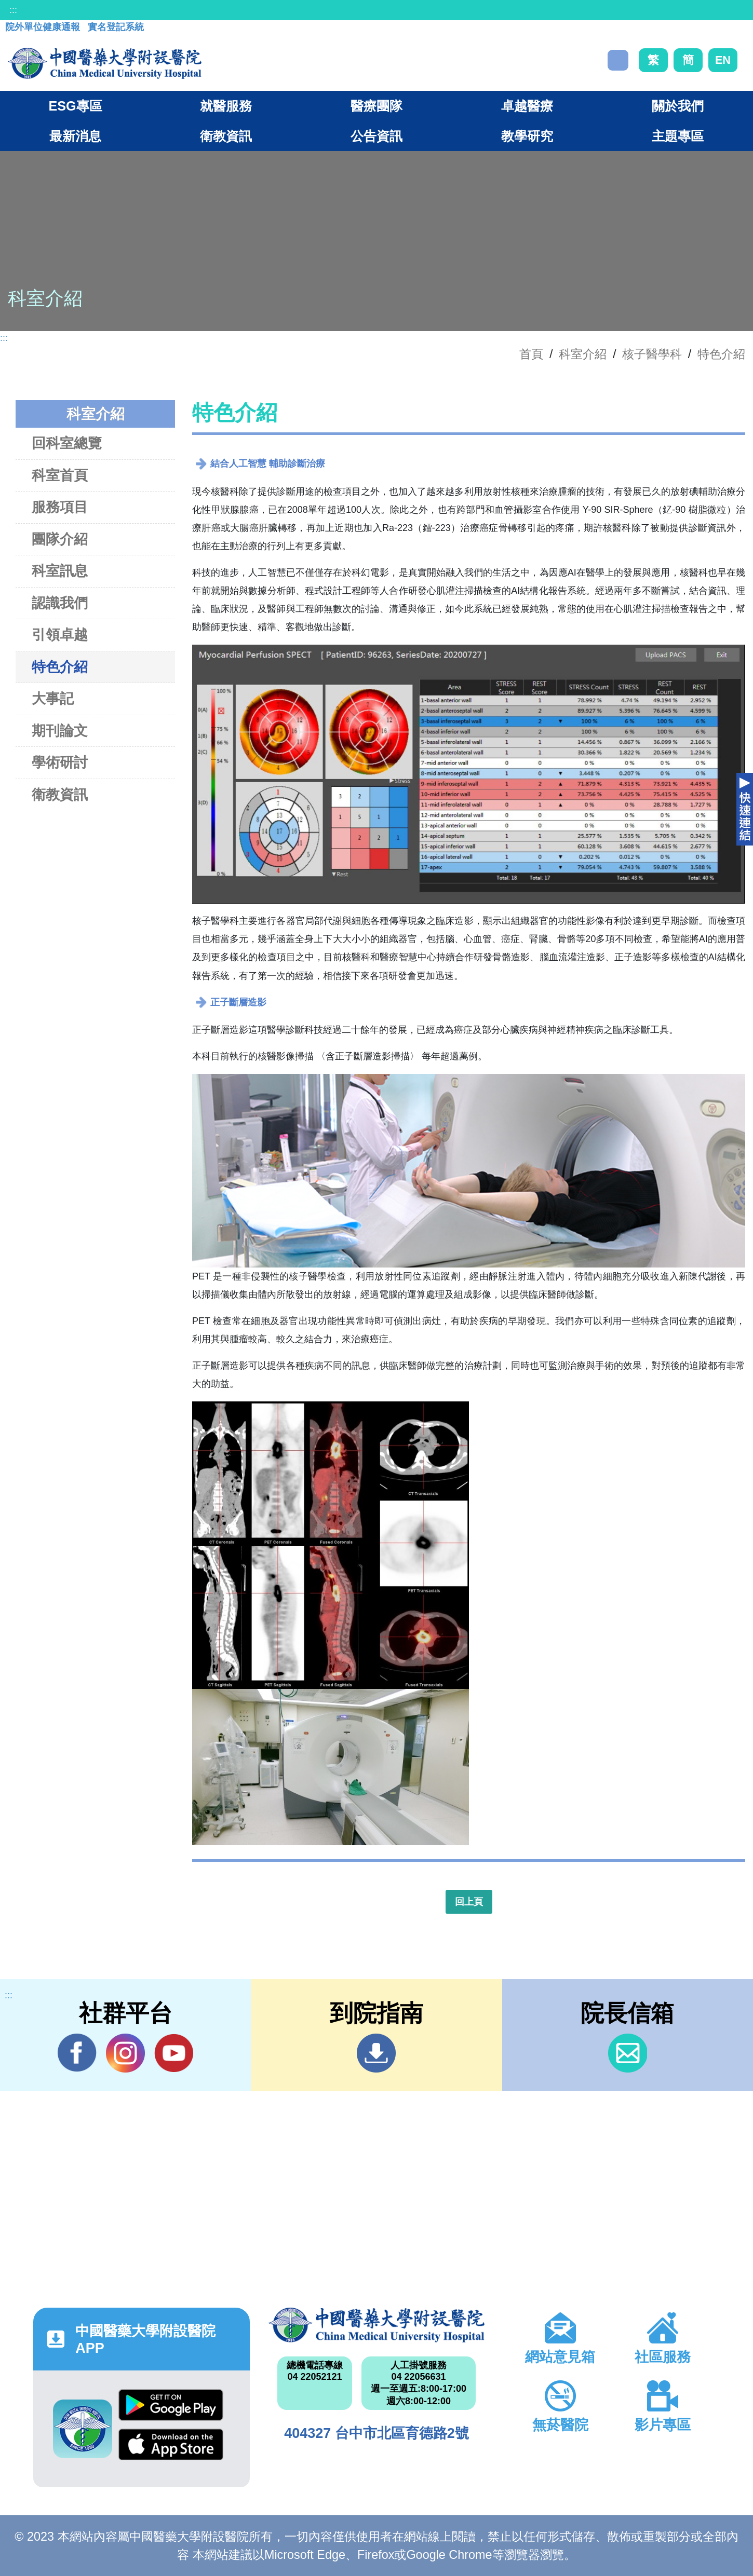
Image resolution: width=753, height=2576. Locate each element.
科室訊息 (60, 571)
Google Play (170, 2405)
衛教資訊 (60, 794)
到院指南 (376, 2053)
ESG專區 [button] (75, 106)
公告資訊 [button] (376, 136)
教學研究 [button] (527, 136)
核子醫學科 (652, 354)
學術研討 (60, 762)
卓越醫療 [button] (527, 106)
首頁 (531, 354)
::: (13, 10)
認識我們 (60, 603)
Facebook (77, 2053)
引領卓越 (60, 634)
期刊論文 (60, 731)
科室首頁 (60, 475)
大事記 (53, 698)
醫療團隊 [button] (376, 106)
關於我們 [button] (678, 106)
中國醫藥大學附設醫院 (376, 2325)
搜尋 (618, 60)
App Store (170, 2444)
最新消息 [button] (75, 136)
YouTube (173, 2053)
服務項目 (60, 507)
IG (125, 2053)
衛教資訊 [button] (226, 136)
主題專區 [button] (678, 136)
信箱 (627, 2053)
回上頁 (469, 1902)
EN (723, 59)
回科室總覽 (67, 443)
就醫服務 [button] (226, 106)
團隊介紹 (60, 539)
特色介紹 (721, 354)
